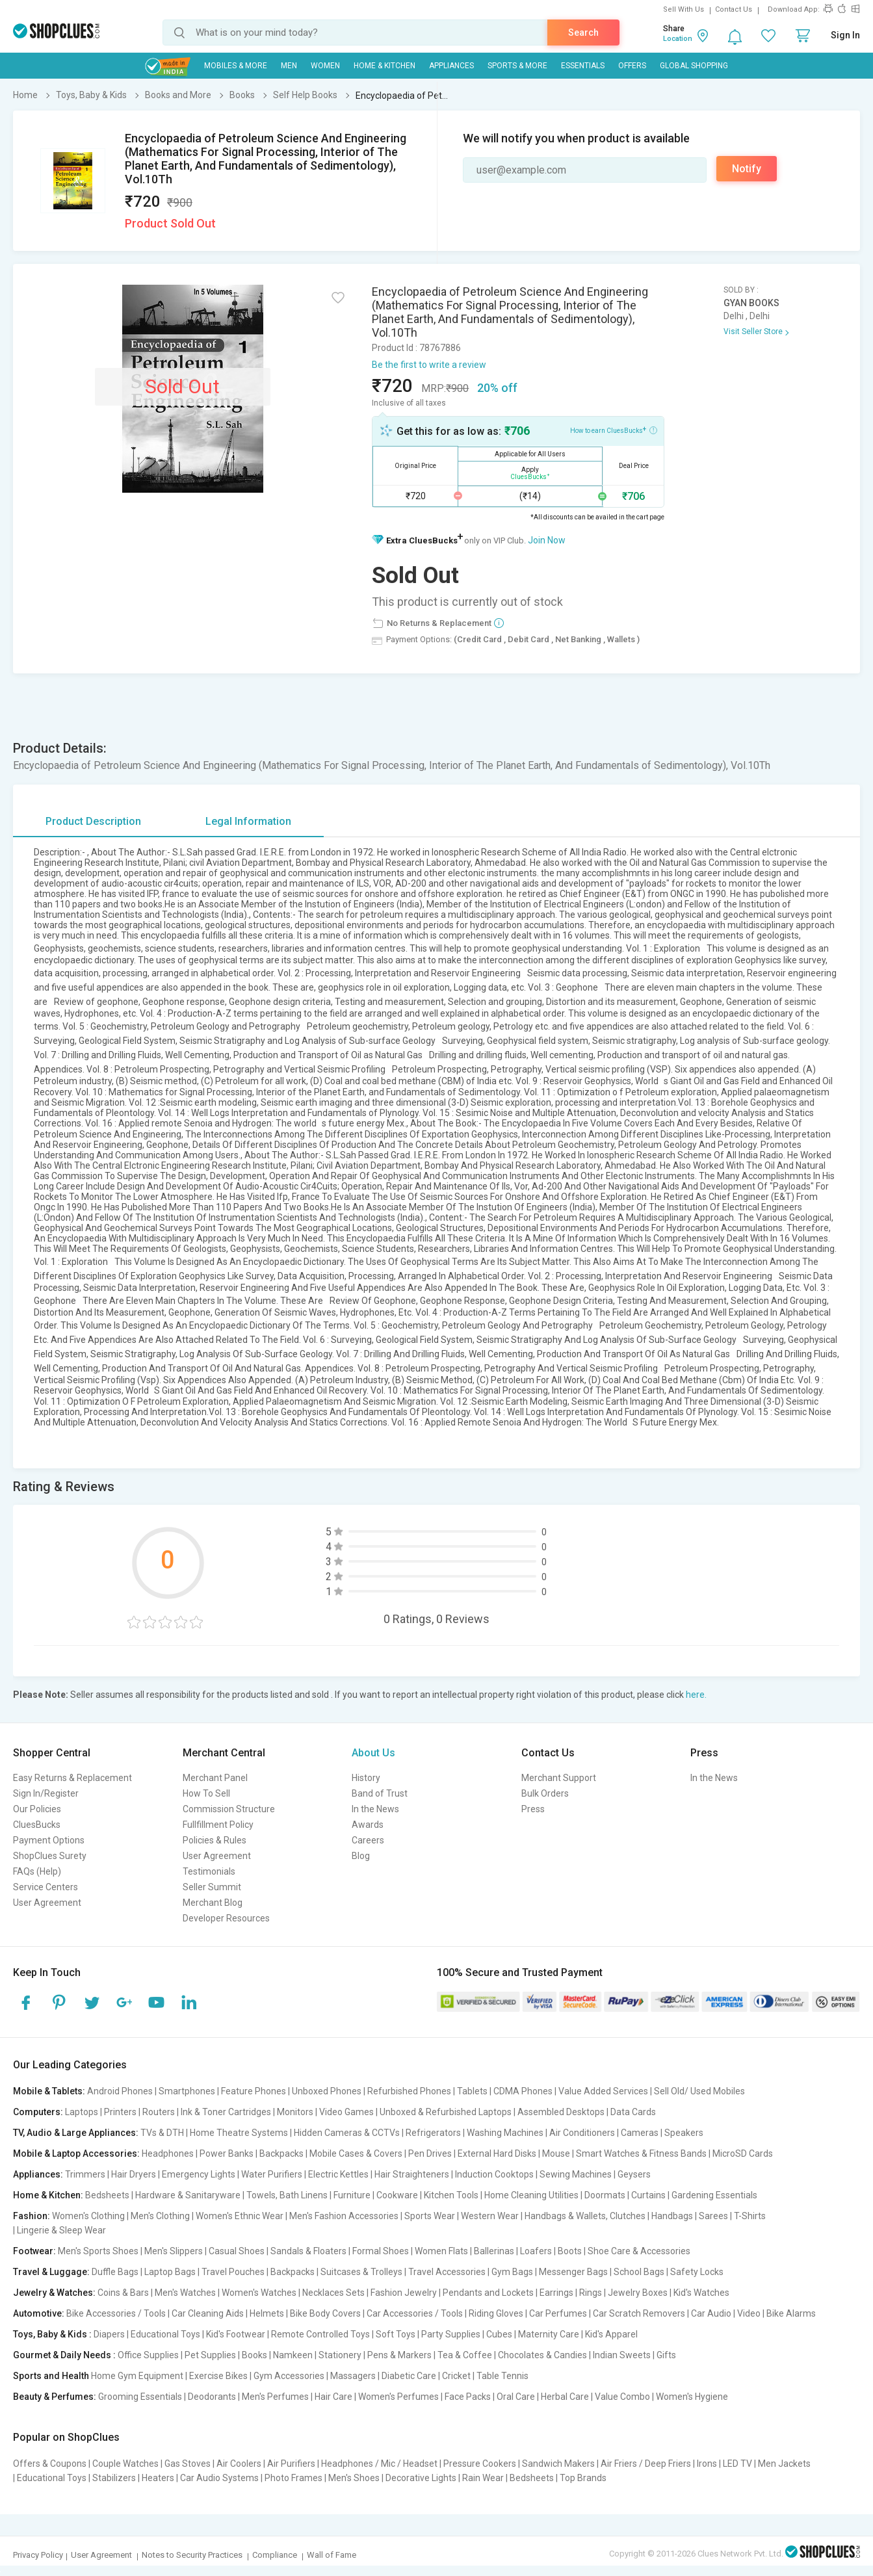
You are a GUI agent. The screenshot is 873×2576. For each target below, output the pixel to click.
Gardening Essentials (714, 2195)
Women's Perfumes (398, 2396)
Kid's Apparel (611, 2334)
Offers (632, 65)
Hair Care (333, 2396)
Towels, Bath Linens (287, 2195)
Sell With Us (683, 9)
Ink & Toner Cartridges (226, 2112)
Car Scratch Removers (639, 2313)
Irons (707, 2463)
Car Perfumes (558, 2313)
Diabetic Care (409, 2376)
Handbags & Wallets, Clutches (585, 2216)
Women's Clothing (88, 2216)
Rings (590, 2292)
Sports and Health (51, 2376)
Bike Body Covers (325, 2313)
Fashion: (31, 2216)
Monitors (295, 2112)
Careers (368, 1840)
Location (677, 38)
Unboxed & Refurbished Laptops (446, 2112)
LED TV (737, 2463)
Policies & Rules (214, 1840)
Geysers (634, 2174)
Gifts (666, 2355)
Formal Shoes (380, 2251)
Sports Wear (429, 2216)
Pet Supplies (210, 2355)
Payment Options (49, 1840)
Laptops (81, 2112)
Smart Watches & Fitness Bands (641, 2153)
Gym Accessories (289, 2376)
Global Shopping (694, 65)
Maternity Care (548, 2334)
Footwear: (34, 2251)
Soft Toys (395, 2334)
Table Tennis (502, 2376)
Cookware (397, 2195)
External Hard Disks (497, 2153)
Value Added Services (603, 2091)
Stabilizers (114, 2478)
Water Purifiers (271, 2174)
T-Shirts (750, 2216)
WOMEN (325, 65)
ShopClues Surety (49, 1856)
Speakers (683, 2132)
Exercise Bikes (218, 2376)
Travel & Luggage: (51, 2272)
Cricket (456, 2376)
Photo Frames (293, 2478)
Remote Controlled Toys (320, 2334)
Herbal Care (565, 2396)
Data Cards (633, 2112)
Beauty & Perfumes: (54, 2396)
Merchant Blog (212, 1902)
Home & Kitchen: (48, 2195)
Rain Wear (483, 2478)
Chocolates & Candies (542, 2355)
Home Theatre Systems (239, 2132)
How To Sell (206, 1793)
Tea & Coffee (464, 2355)
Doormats (604, 2195)
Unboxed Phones (326, 2091)
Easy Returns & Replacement (72, 1778)
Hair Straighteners (411, 2174)
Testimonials (209, 1871)
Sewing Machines (576, 2174)
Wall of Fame (331, 2555)
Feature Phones (253, 2091)
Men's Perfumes (275, 2396)
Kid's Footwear (235, 2334)
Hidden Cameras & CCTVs (347, 2132)
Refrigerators (433, 2132)
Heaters (158, 2478)
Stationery (340, 2355)
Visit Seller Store (753, 331)
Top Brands (583, 2478)
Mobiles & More (235, 65)
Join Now (547, 540)
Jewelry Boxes (638, 2292)
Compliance (274, 2555)
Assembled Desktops (561, 2112)
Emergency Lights (198, 2174)
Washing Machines (505, 2132)
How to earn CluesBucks (613, 429)
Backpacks (281, 2153)
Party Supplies (450, 2334)
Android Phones (120, 2091)
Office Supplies (148, 2355)
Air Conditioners (582, 2132)
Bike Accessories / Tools (116, 2313)
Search (583, 32)
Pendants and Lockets (488, 2292)
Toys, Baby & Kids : (52, 2334)
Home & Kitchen (384, 65)
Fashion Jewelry (404, 2292)
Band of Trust (380, 1793)
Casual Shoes (237, 2251)
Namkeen (293, 2355)
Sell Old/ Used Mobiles (699, 2091)
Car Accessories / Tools (415, 2313)
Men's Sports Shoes (98, 2251)
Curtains (648, 2195)
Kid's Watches (701, 2292)
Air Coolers (238, 2463)
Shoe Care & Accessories (639, 2251)
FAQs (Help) (37, 1871)
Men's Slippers (173, 2251)
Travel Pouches (233, 2272)
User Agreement (47, 1902)
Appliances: (38, 2174)
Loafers (536, 2251)
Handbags (672, 2216)
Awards (368, 1824)
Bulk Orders (545, 1793)
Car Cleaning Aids (208, 2313)
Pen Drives (430, 2153)
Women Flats (441, 2251)
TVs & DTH (162, 2132)
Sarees (713, 2216)
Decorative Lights (420, 2478)
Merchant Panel (215, 1778)
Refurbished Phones (409, 2091)
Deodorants (212, 2396)
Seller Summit (212, 1887)
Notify (746, 169)
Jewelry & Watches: (54, 2292)
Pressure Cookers (479, 2463)
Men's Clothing (160, 2216)
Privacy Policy (38, 2555)
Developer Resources (226, 1918)
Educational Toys (165, 2334)
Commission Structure (229, 1809)
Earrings (556, 2292)
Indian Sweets (622, 2355)
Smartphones (187, 2091)
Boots (570, 2251)
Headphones (168, 2153)
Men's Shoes (354, 2478)
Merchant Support (558, 1778)
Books (254, 2355)
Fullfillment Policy (218, 1824)
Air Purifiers (291, 2463)
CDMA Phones (523, 2091)
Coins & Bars (123, 2292)
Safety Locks (696, 2272)
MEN (289, 65)
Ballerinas (494, 2251)
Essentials (583, 65)
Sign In (845, 35)
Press (533, 1809)
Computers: (38, 2112)
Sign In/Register (46, 1793)
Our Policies (37, 1809)
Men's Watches (185, 2292)
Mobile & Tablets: (49, 2091)
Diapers (109, 2334)
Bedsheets (107, 2195)
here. (696, 1694)
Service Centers (45, 1887)
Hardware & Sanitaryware (188, 2195)
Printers (120, 2112)
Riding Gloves (496, 2313)
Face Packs (468, 2396)
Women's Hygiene (692, 2396)
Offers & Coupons (49, 2463)
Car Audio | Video (726, 2313)
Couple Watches (125, 2463)
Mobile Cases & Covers (355, 2153)
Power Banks (227, 2153)
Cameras (639, 2132)
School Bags (639, 2272)
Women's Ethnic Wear (239, 2216)
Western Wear (490, 2216)
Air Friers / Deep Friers (646, 2463)
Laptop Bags (170, 2272)
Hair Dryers (133, 2174)
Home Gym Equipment (137, 2376)
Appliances (451, 65)
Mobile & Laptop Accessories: (76, 2153)
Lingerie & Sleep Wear (61, 2230)
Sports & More (517, 65)
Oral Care (516, 2396)
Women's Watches (259, 2292)
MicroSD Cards (742, 2153)
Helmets (267, 2313)
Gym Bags (512, 2272)
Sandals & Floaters (308, 2251)
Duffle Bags (115, 2272)
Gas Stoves (187, 2463)
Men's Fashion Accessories (343, 2216)
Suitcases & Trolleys (361, 2272)
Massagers (353, 2376)
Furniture (352, 2195)
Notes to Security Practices (192, 2555)
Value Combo (622, 2396)
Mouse (556, 2153)
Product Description (93, 821)
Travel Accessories (447, 2272)
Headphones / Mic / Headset (379, 2463)
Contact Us (733, 9)
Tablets (472, 2091)
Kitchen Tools (451, 2195)
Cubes (499, 2334)
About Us (373, 1753)
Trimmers (85, 2174)
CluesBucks (36, 1824)
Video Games (346, 2112)
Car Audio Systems (219, 2478)
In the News (375, 1809)
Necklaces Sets (333, 2292)
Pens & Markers (399, 2355)
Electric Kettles (338, 2174)
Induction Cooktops (494, 2174)
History (366, 1778)
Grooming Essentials (140, 2396)
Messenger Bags (573, 2272)
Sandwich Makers (558, 2463)
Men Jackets (784, 2463)
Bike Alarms (791, 2313)
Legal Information (248, 821)
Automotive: (38, 2313)
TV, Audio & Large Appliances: (75, 2132)
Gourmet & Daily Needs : (64, 2355)
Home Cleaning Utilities (531, 2195)
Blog (361, 1856)
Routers (158, 2112)
